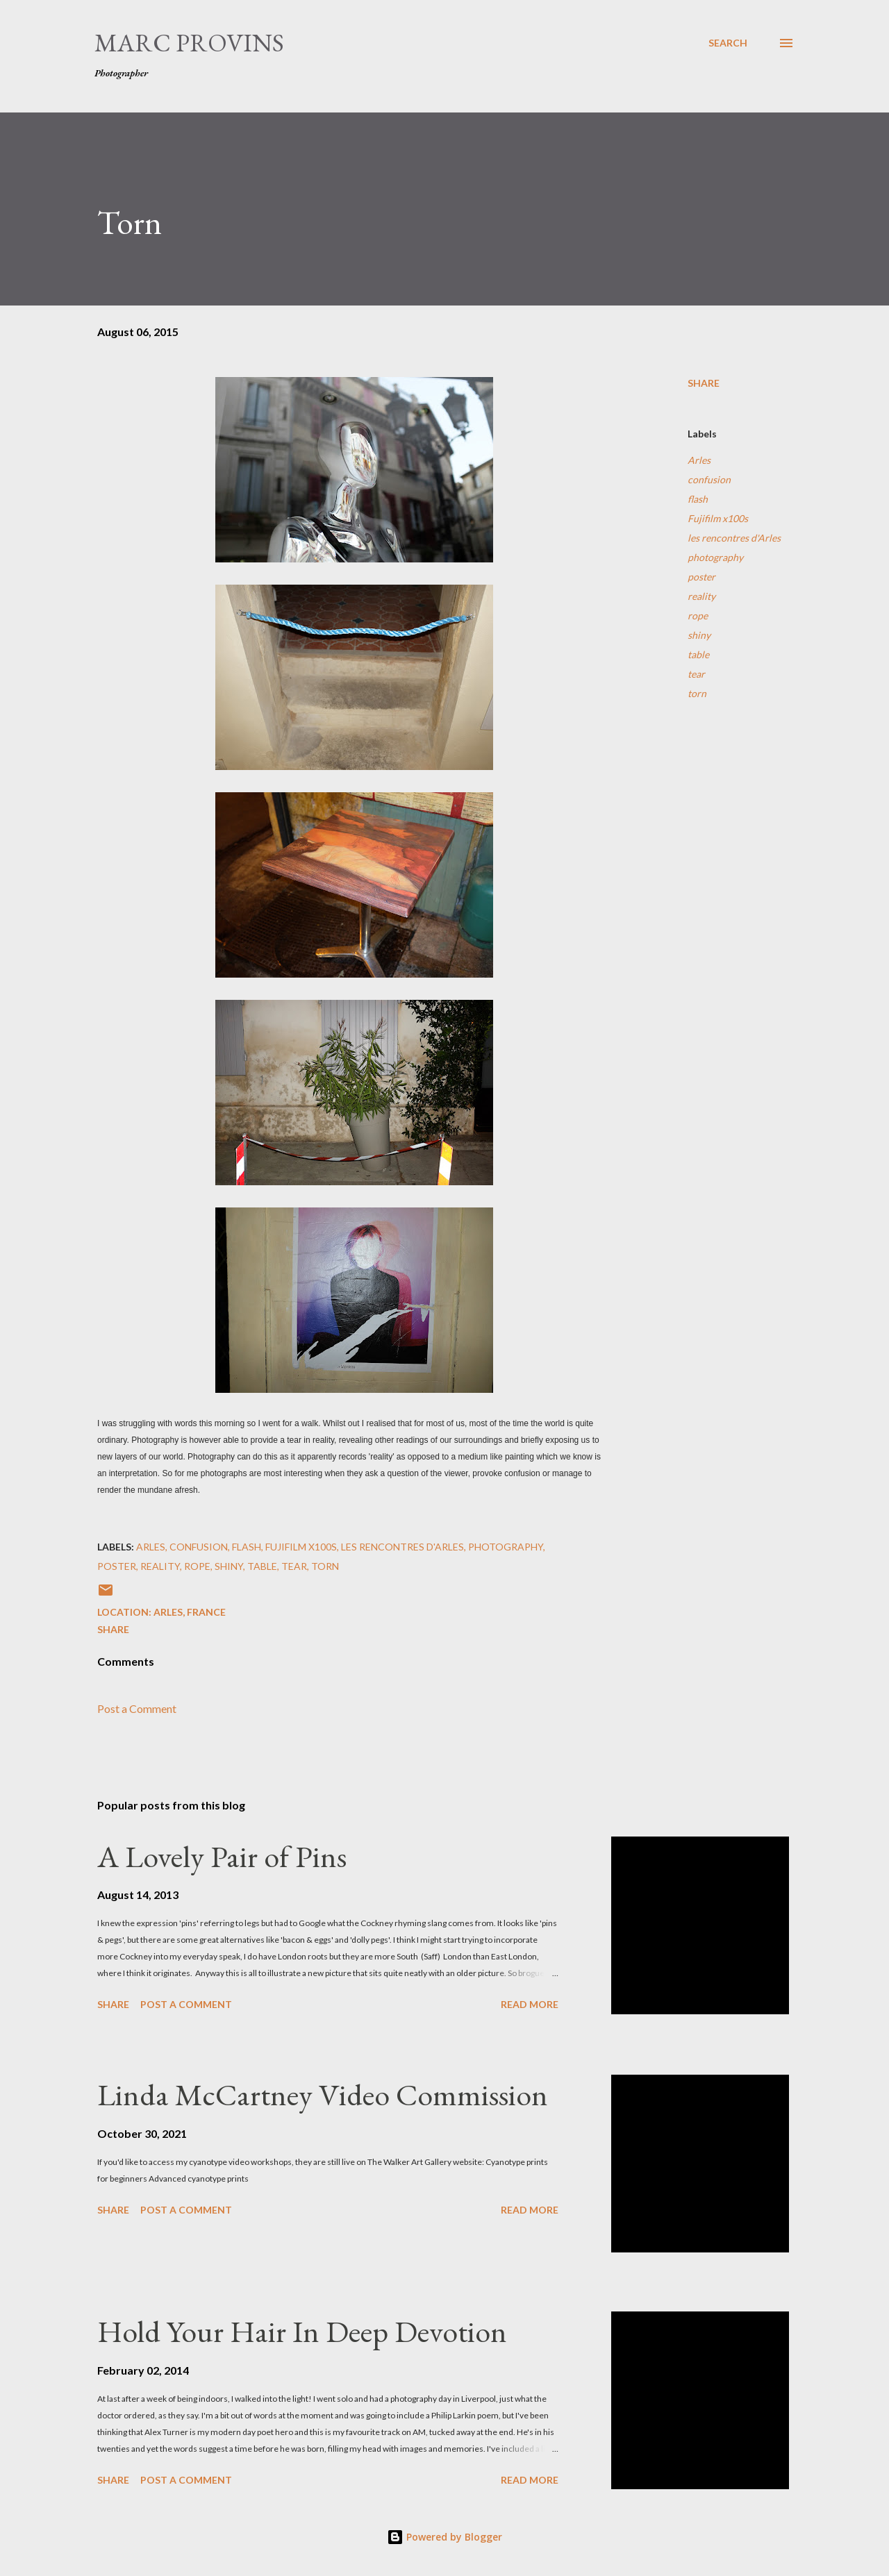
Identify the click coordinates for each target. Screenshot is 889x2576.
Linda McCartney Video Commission (322, 2094)
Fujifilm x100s (718, 518)
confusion (709, 479)
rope (698, 615)
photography (715, 557)
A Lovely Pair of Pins (222, 1856)
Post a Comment (136, 1708)
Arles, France (189, 1612)
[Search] (727, 43)
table (698, 654)
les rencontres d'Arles (734, 538)
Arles (699, 460)
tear (696, 674)
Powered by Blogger (444, 2536)
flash (698, 499)
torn (697, 693)
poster (701, 577)
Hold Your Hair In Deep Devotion (302, 2331)
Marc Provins (189, 42)
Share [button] (704, 383)
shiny (699, 635)
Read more (529, 2004)
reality (701, 596)
